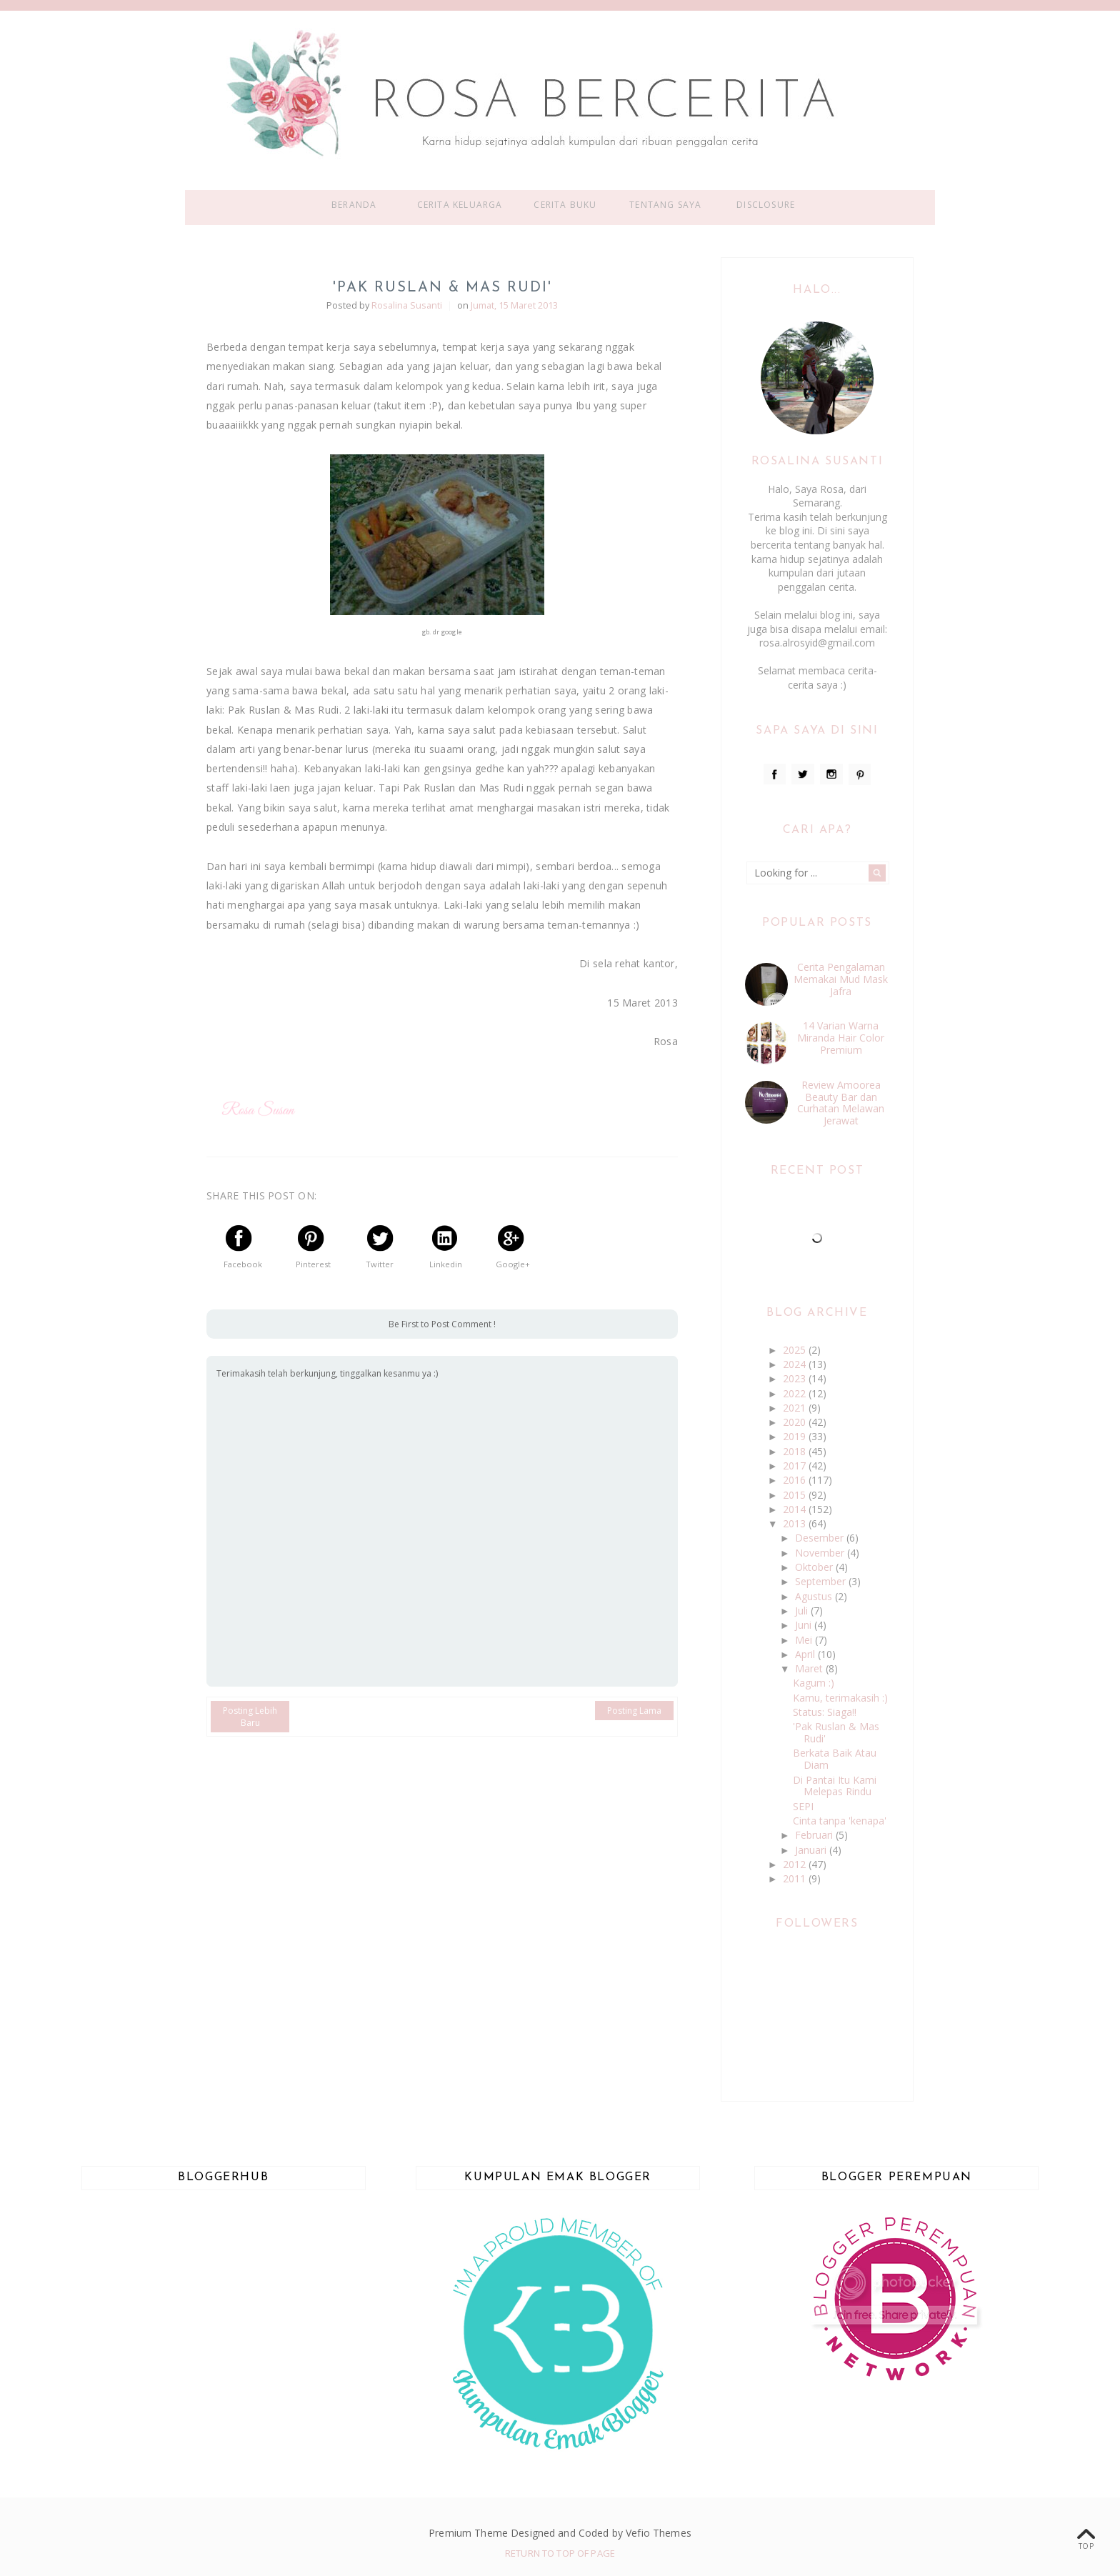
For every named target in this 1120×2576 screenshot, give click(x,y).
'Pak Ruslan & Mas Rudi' (836, 1732)
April (806, 1654)
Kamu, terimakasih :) (840, 1697)
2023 (796, 1378)
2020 (796, 1422)
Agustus (815, 1596)
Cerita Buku (565, 205)
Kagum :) (813, 1682)
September (822, 1581)
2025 (796, 1350)
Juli (803, 1610)
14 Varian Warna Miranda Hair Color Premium (840, 1038)
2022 (796, 1393)
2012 (796, 1864)
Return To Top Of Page (560, 2553)
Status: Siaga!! (824, 1712)
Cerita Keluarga (460, 205)
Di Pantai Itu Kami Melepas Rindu (834, 1786)
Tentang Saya (665, 205)
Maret (810, 1668)
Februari (815, 1835)
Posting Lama (634, 1710)
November (821, 1552)
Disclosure (765, 205)
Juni (804, 1625)
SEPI (803, 1806)
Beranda (353, 205)
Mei (805, 1640)
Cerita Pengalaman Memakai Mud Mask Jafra (841, 979)
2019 (796, 1436)
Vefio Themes (658, 2533)
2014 (796, 1509)
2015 (796, 1495)
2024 (796, 1364)
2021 (796, 1407)
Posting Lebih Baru (250, 1716)
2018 (796, 1451)
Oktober (815, 1567)
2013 (796, 1523)
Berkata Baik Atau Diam (834, 1759)
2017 (796, 1465)
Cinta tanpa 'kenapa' (839, 1820)
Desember (820, 1537)
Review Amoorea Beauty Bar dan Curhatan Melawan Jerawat (840, 1102)
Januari (812, 1850)
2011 (796, 1878)
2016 (796, 1480)
